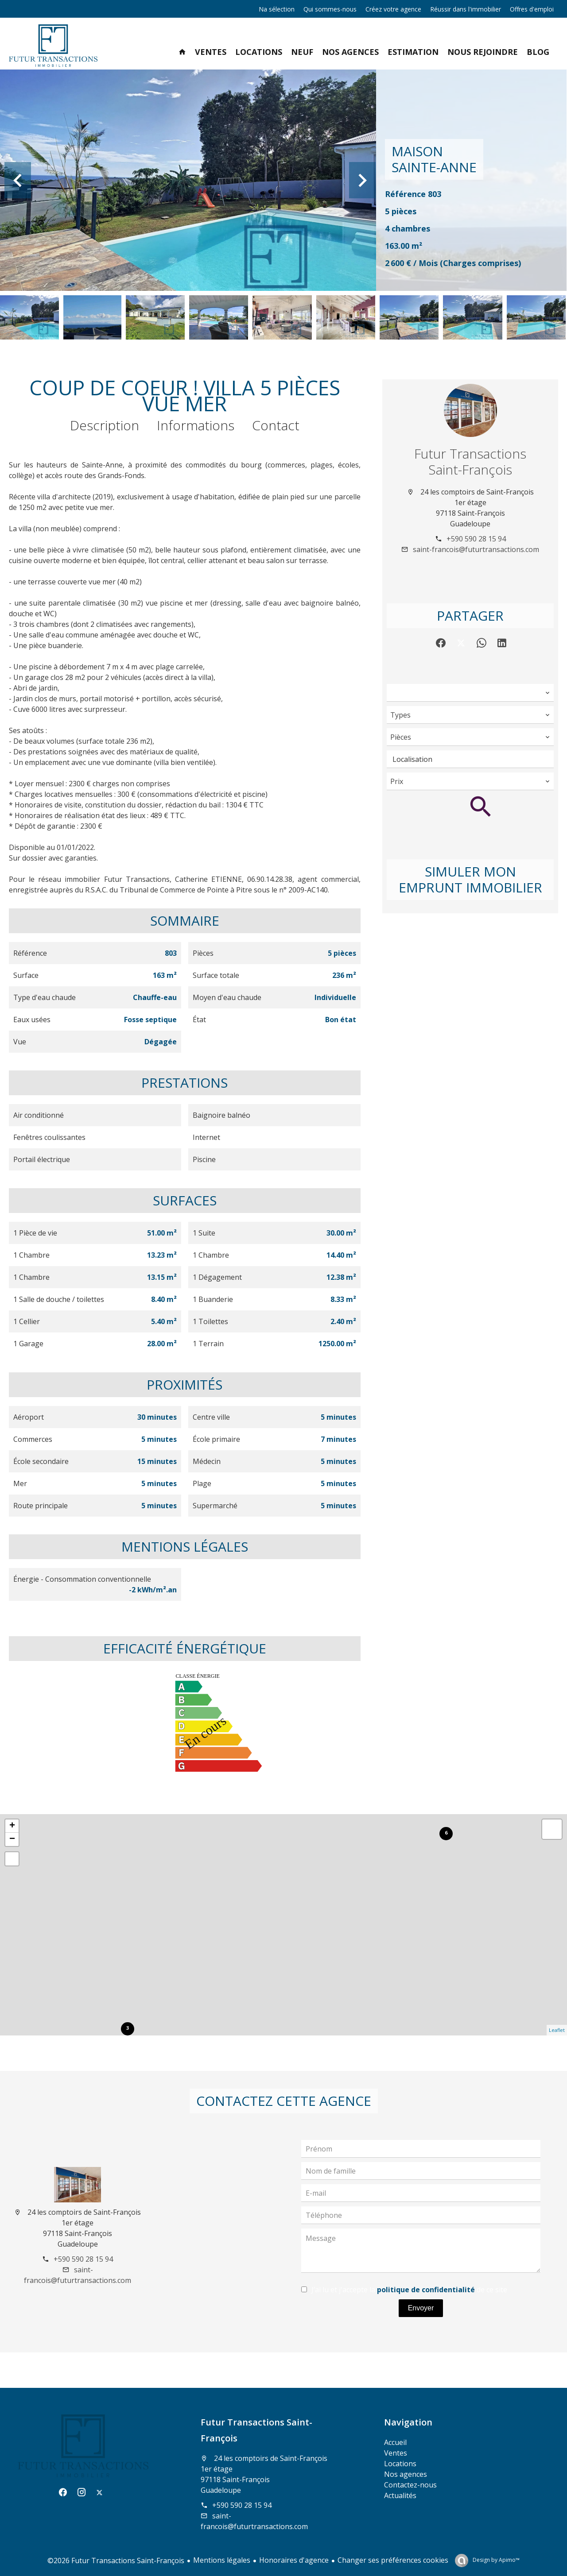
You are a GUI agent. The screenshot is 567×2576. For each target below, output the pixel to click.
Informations (195, 425)
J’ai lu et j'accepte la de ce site (409, 2289)
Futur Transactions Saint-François (470, 461)
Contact (275, 425)
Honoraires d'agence (294, 2560)
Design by (495, 2560)
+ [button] (12, 1826)
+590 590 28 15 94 (476, 539)
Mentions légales (221, 2560)
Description (104, 425)
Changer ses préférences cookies (393, 2560)
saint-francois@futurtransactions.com (476, 549)
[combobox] (470, 693)
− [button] (12, 1839)
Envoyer (421, 2308)
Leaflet (557, 2030)
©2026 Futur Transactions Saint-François (115, 2560)
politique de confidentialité (426, 2289)
